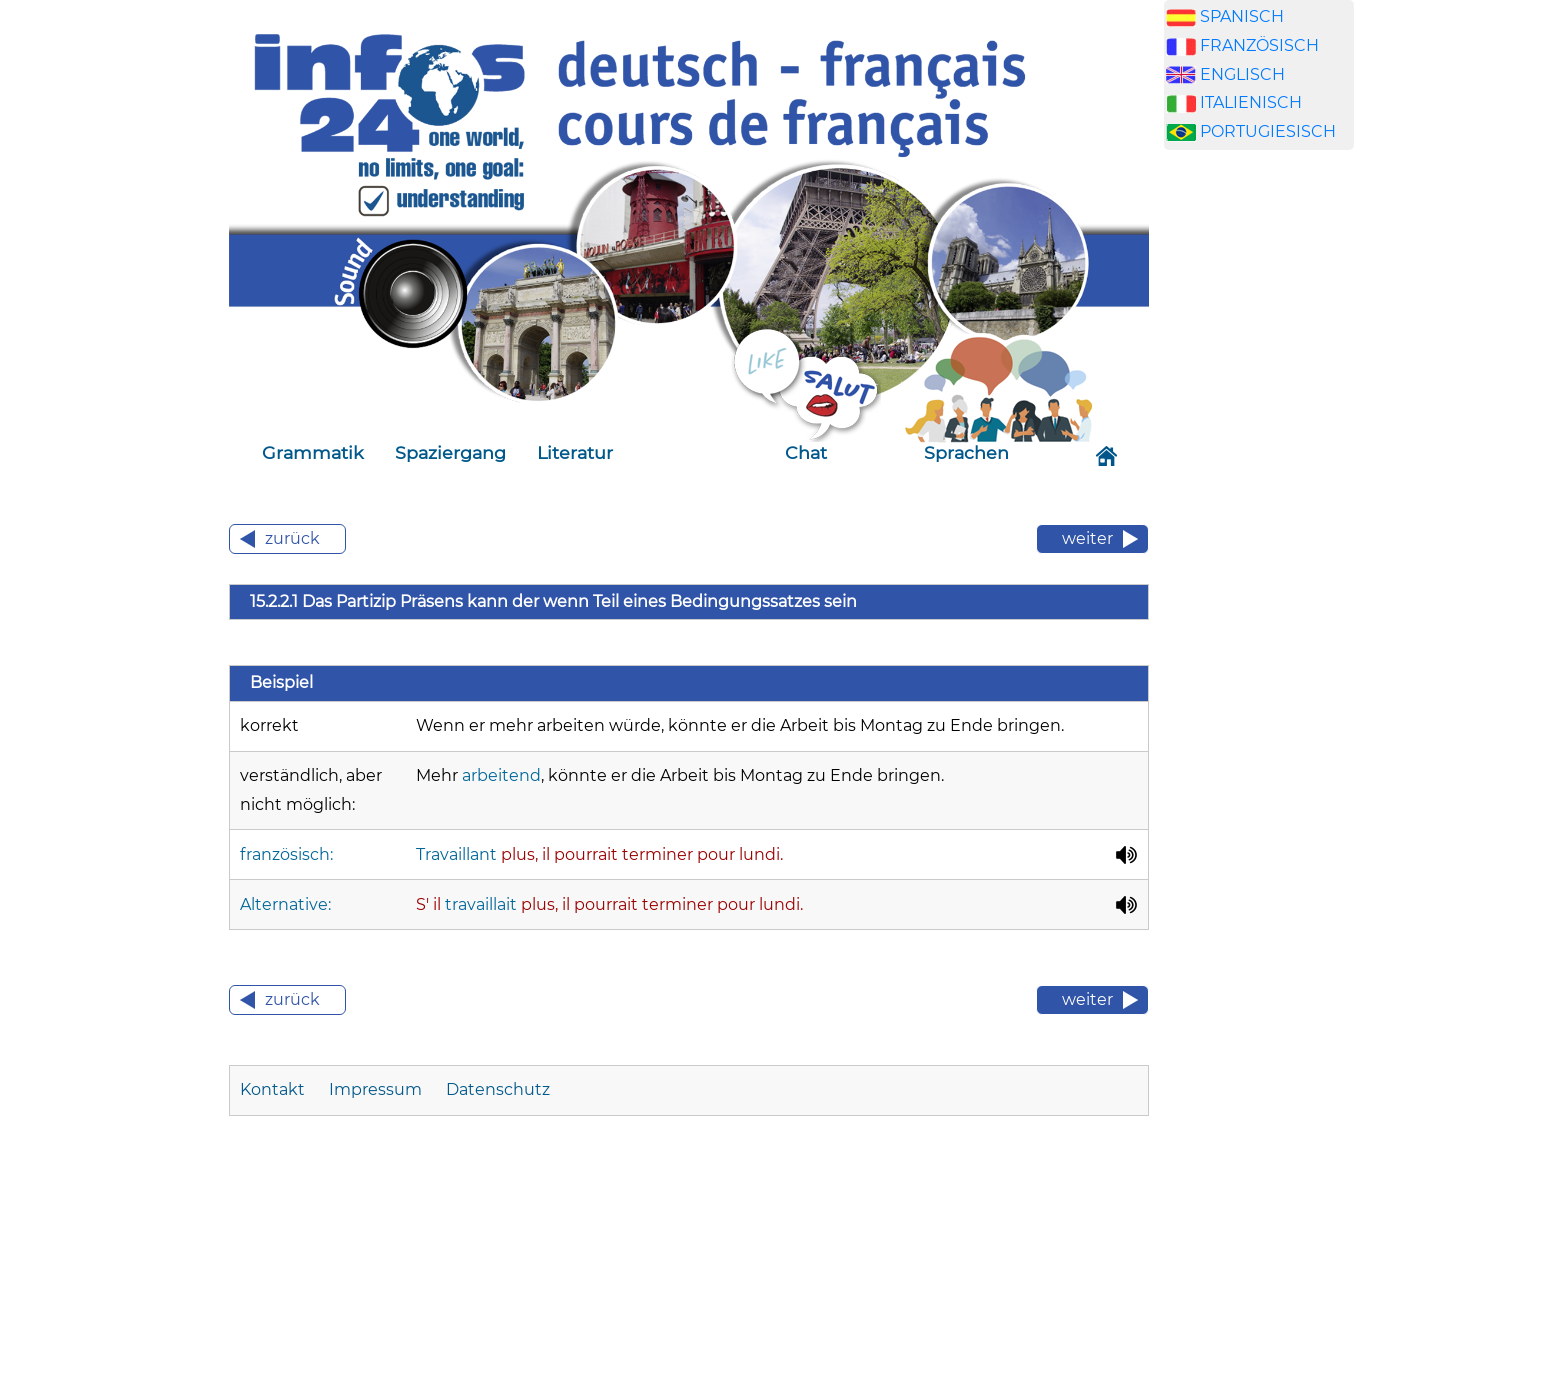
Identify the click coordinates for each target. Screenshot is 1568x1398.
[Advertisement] (1259, 479)
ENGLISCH (1242, 74)
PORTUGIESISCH (1268, 131)
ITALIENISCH (1251, 102)
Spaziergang (450, 452)
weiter (1087, 538)
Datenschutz (498, 1089)
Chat (806, 452)
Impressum (375, 1089)
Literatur (575, 452)
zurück (292, 538)
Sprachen (966, 452)
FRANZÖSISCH (1259, 45)
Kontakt (272, 1089)
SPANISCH (1242, 16)
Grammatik (313, 452)
